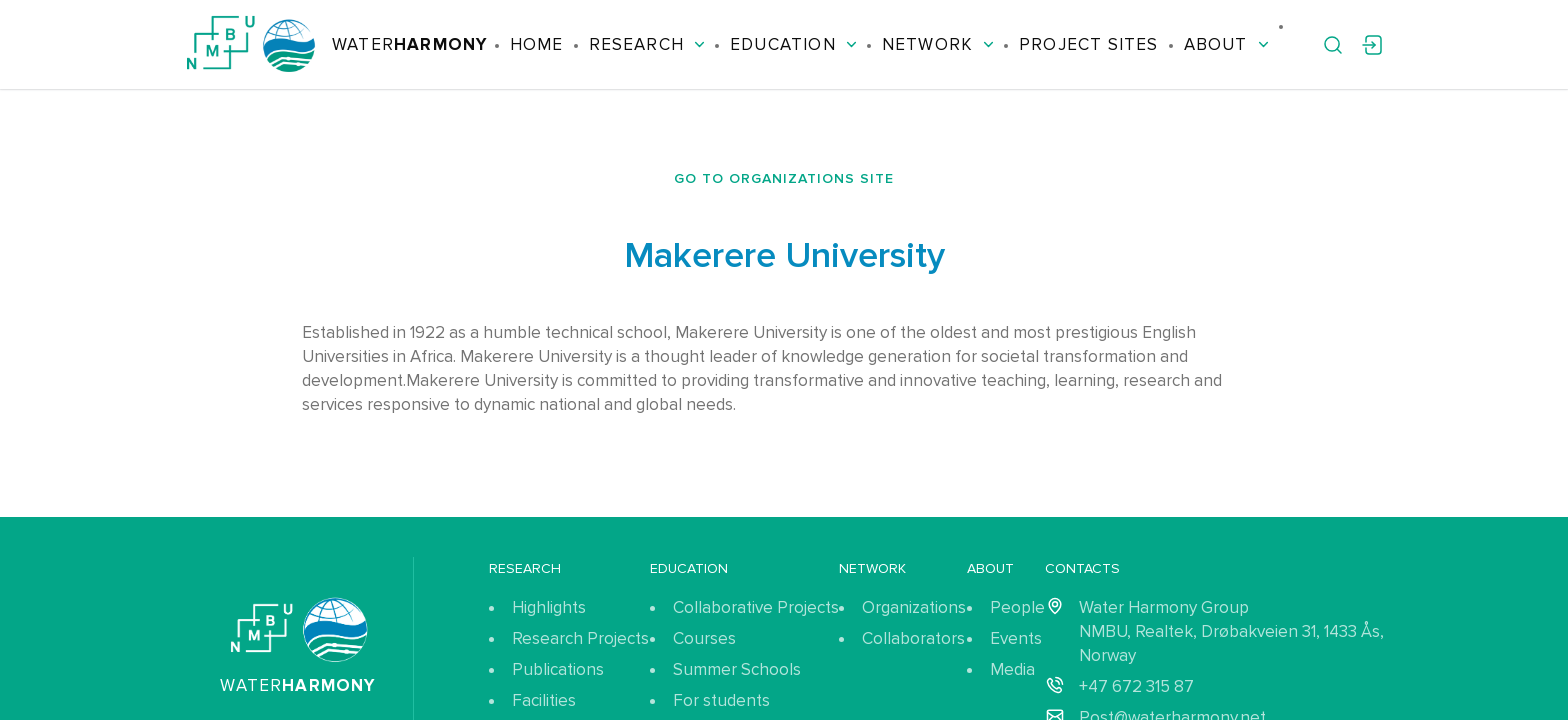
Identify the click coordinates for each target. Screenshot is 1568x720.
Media (1012, 669)
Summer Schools (737, 669)
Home (537, 44)
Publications (558, 669)
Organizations (914, 607)
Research (647, 44)
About (1226, 44)
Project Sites (1088, 44)
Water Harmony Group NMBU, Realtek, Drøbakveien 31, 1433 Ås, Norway (1231, 631)
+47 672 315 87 (1136, 686)
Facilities (544, 700)
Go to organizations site (784, 178)
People (1017, 607)
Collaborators (913, 638)
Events (1016, 638)
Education (793, 44)
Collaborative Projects (756, 607)
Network (938, 44)
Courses (704, 638)
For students (721, 700)
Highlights (549, 607)
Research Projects (580, 638)
